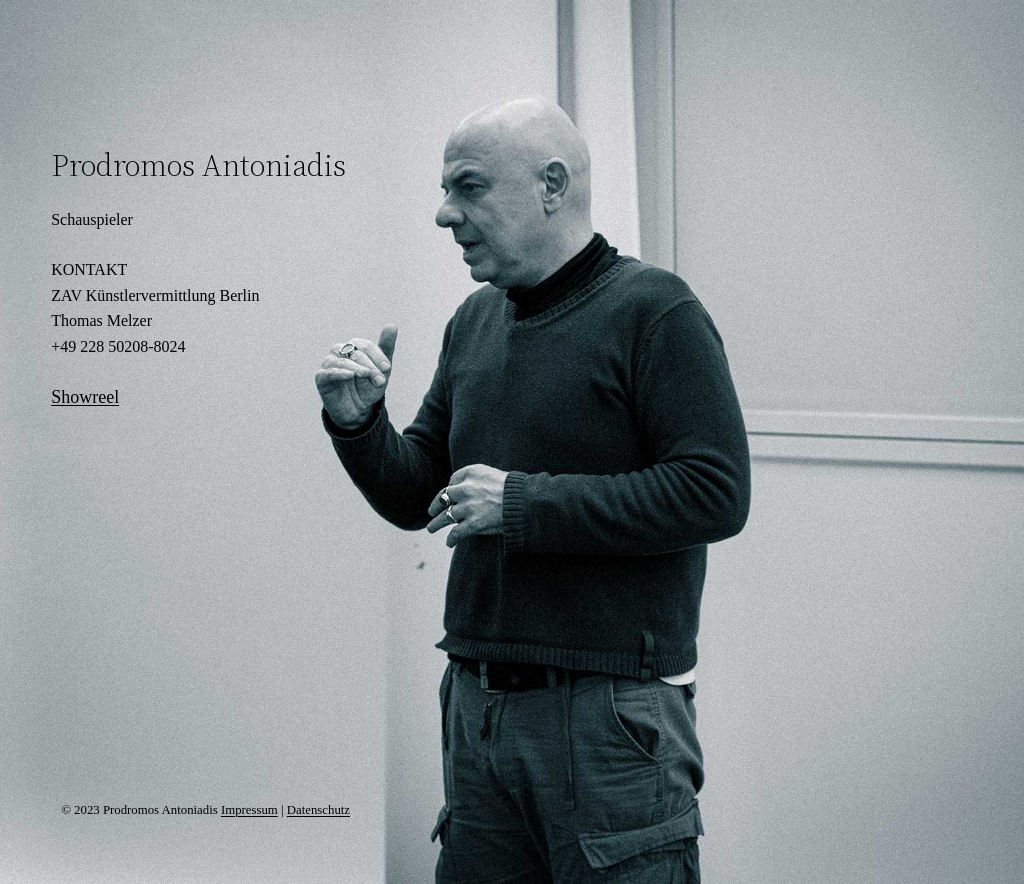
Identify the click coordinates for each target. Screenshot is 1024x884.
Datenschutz (318, 810)
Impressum (249, 810)
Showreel (85, 397)
